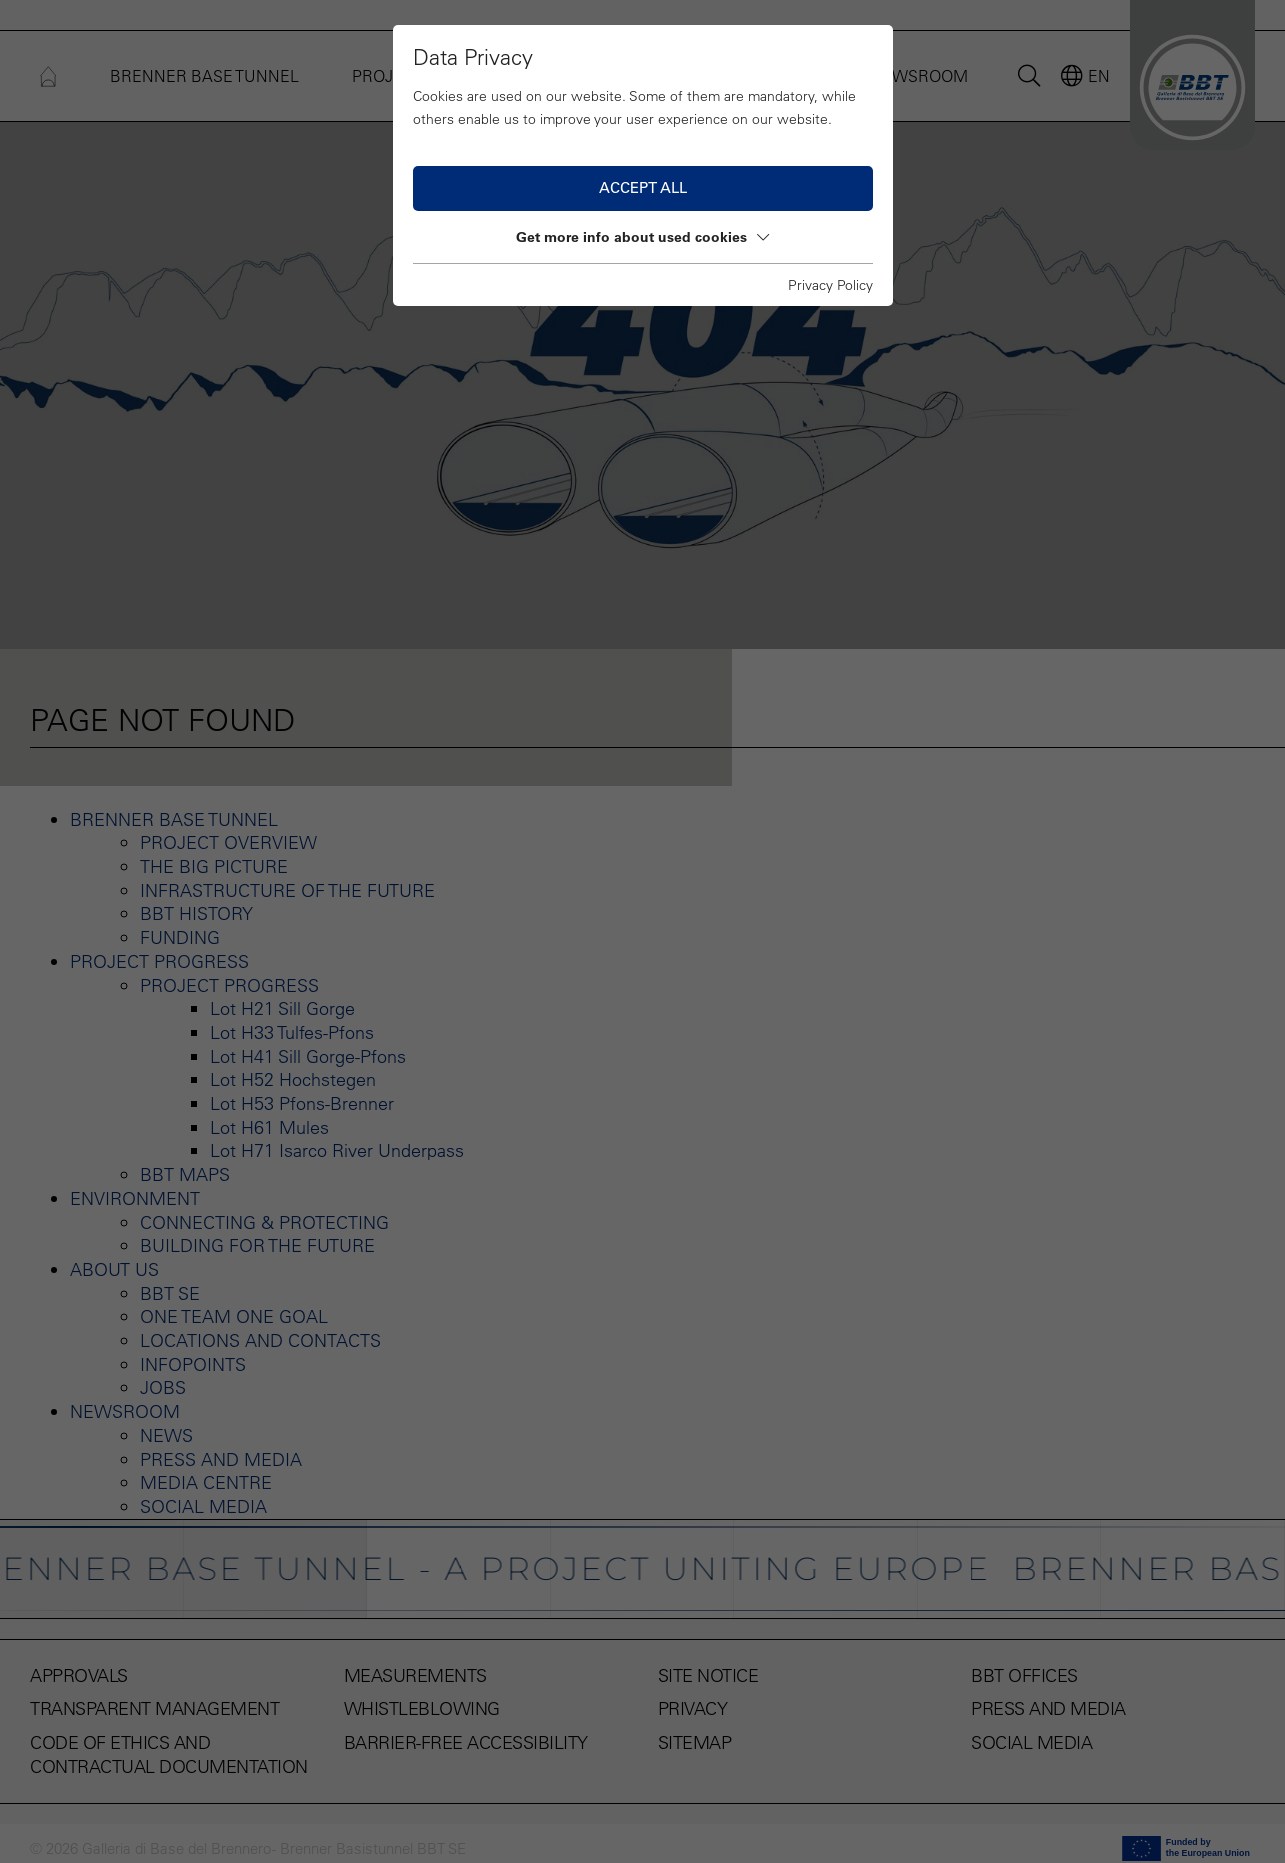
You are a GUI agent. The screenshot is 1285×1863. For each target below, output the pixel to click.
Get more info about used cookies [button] (642, 237)
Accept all (643, 187)
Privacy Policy (830, 285)
